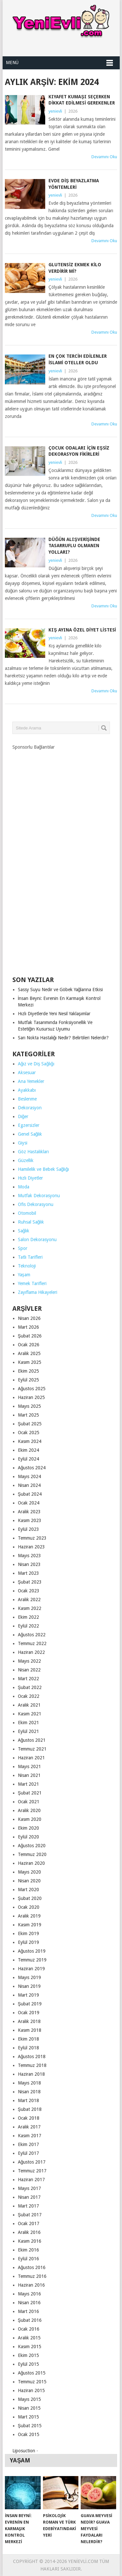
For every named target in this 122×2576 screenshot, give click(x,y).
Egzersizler (28, 1125)
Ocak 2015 (28, 2434)
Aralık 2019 (29, 1915)
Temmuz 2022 (32, 1643)
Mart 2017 (28, 2206)
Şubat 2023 (30, 1582)
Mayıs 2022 (29, 1661)
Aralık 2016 (29, 2232)
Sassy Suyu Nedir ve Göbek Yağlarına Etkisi (60, 989)
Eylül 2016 (28, 2258)
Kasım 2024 (29, 1441)
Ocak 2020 (28, 1907)
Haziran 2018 (31, 2074)
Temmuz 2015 (32, 2381)
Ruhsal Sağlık (31, 1222)
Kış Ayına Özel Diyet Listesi (82, 629)
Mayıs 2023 (29, 1555)
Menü (12, 62)
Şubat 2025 (30, 1423)
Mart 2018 (28, 2100)
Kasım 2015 (29, 2346)
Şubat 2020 (30, 1898)
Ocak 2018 (28, 2118)
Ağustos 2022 (32, 1634)
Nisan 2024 (29, 1485)
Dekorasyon (30, 1107)
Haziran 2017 (31, 2179)
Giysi (22, 1142)
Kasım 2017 (29, 2135)
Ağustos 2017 (32, 2162)
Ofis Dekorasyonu (35, 1204)
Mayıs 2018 (29, 2082)
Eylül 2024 (28, 1458)
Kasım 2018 (29, 2030)
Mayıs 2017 (29, 2188)
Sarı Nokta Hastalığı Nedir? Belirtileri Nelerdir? (63, 1037)
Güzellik (26, 1160)
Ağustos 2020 (32, 1845)
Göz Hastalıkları (33, 1151)
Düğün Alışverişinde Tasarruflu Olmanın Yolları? (74, 546)
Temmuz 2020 (32, 1854)
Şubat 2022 (30, 1687)
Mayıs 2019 (29, 1977)
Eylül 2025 (28, 1379)
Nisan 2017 (29, 2197)
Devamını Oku (104, 156)
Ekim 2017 (28, 2144)
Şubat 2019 (30, 2003)
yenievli (55, 111)
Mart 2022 (28, 1678)
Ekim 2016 (28, 2249)
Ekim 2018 (28, 2039)
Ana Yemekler (31, 1081)
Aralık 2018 (29, 2021)
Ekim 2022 (28, 1617)
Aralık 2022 (29, 1599)
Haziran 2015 (31, 2390)
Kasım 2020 (29, 1819)
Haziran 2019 (31, 1968)
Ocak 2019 (28, 2012)
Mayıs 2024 (29, 1476)
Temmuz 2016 (32, 2276)
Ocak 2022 (28, 1696)
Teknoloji (27, 1265)
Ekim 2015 (28, 2355)
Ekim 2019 (28, 1933)
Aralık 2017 (29, 2126)
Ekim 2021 (28, 1722)
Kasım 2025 (29, 1362)
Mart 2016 (28, 2311)
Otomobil (27, 1213)
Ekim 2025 (28, 1371)
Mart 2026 (28, 1327)
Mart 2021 (28, 1784)
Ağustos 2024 (32, 1467)
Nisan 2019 (29, 1986)
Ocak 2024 (28, 1502)
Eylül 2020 (28, 1836)
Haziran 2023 (31, 1546)
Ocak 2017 (28, 2223)
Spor (22, 1248)
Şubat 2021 (30, 1792)
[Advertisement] (61, 861)
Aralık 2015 (29, 2337)
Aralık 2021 (29, 1705)
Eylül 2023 (28, 1529)
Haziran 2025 (31, 1397)
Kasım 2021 (29, 1713)
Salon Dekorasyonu (37, 1239)
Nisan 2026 (29, 1318)
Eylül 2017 (28, 2153)
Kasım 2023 (29, 1520)
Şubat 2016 (30, 2320)
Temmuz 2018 (32, 2065)
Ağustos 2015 (32, 2372)
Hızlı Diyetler (30, 1178)
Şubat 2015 (30, 2425)
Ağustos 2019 (32, 1951)
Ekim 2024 (28, 1450)
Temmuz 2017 (32, 2170)
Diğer (23, 1116)
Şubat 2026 (30, 1335)
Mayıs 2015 (29, 2399)
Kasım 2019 (29, 1924)
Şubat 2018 (30, 2109)
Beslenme (27, 1098)
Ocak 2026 (28, 1344)
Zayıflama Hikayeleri (37, 1292)
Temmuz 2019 (32, 1959)
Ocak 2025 (28, 1432)
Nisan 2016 (29, 2302)
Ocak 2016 (28, 2329)
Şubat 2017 (30, 2214)
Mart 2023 (28, 1573)
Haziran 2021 (31, 1757)
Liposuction (23, 2450)
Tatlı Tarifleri (30, 1257)
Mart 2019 (28, 1995)
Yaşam (24, 1274)
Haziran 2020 (31, 1863)
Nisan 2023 (29, 1564)
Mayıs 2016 (29, 2293)
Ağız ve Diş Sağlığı (36, 1063)
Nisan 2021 (29, 1775)
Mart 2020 (28, 1889)
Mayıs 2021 (29, 1766)
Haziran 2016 (31, 2285)
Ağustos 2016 (32, 2267)
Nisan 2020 (29, 1880)
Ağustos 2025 (32, 1388)
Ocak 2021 (28, 1801)
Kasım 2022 (29, 1608)
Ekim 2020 (28, 1828)
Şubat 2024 (30, 1494)
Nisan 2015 (29, 2408)
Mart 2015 (28, 2416)
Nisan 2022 (29, 1669)
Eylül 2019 (28, 1942)
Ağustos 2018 (32, 2056)
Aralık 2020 (29, 1810)
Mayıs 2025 (29, 1406)
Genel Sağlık (30, 1134)
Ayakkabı (27, 1090)
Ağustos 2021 (32, 1740)
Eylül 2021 (28, 1731)
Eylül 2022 (28, 1625)
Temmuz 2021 (32, 1749)
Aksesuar (27, 1072)
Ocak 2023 (28, 1590)
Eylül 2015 (28, 2364)
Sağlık (24, 1230)
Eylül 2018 (28, 2047)
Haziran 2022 (31, 1652)
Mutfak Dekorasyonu (39, 1195)
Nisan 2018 (29, 2091)
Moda (23, 1186)
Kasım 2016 (29, 2241)
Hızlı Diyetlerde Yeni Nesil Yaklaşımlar (54, 1013)
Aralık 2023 (29, 1511)
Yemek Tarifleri (32, 1283)
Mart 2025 (28, 1415)
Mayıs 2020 (29, 1872)
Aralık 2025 (29, 1353)
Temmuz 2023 (32, 1538)
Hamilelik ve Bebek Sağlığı (43, 1169)
